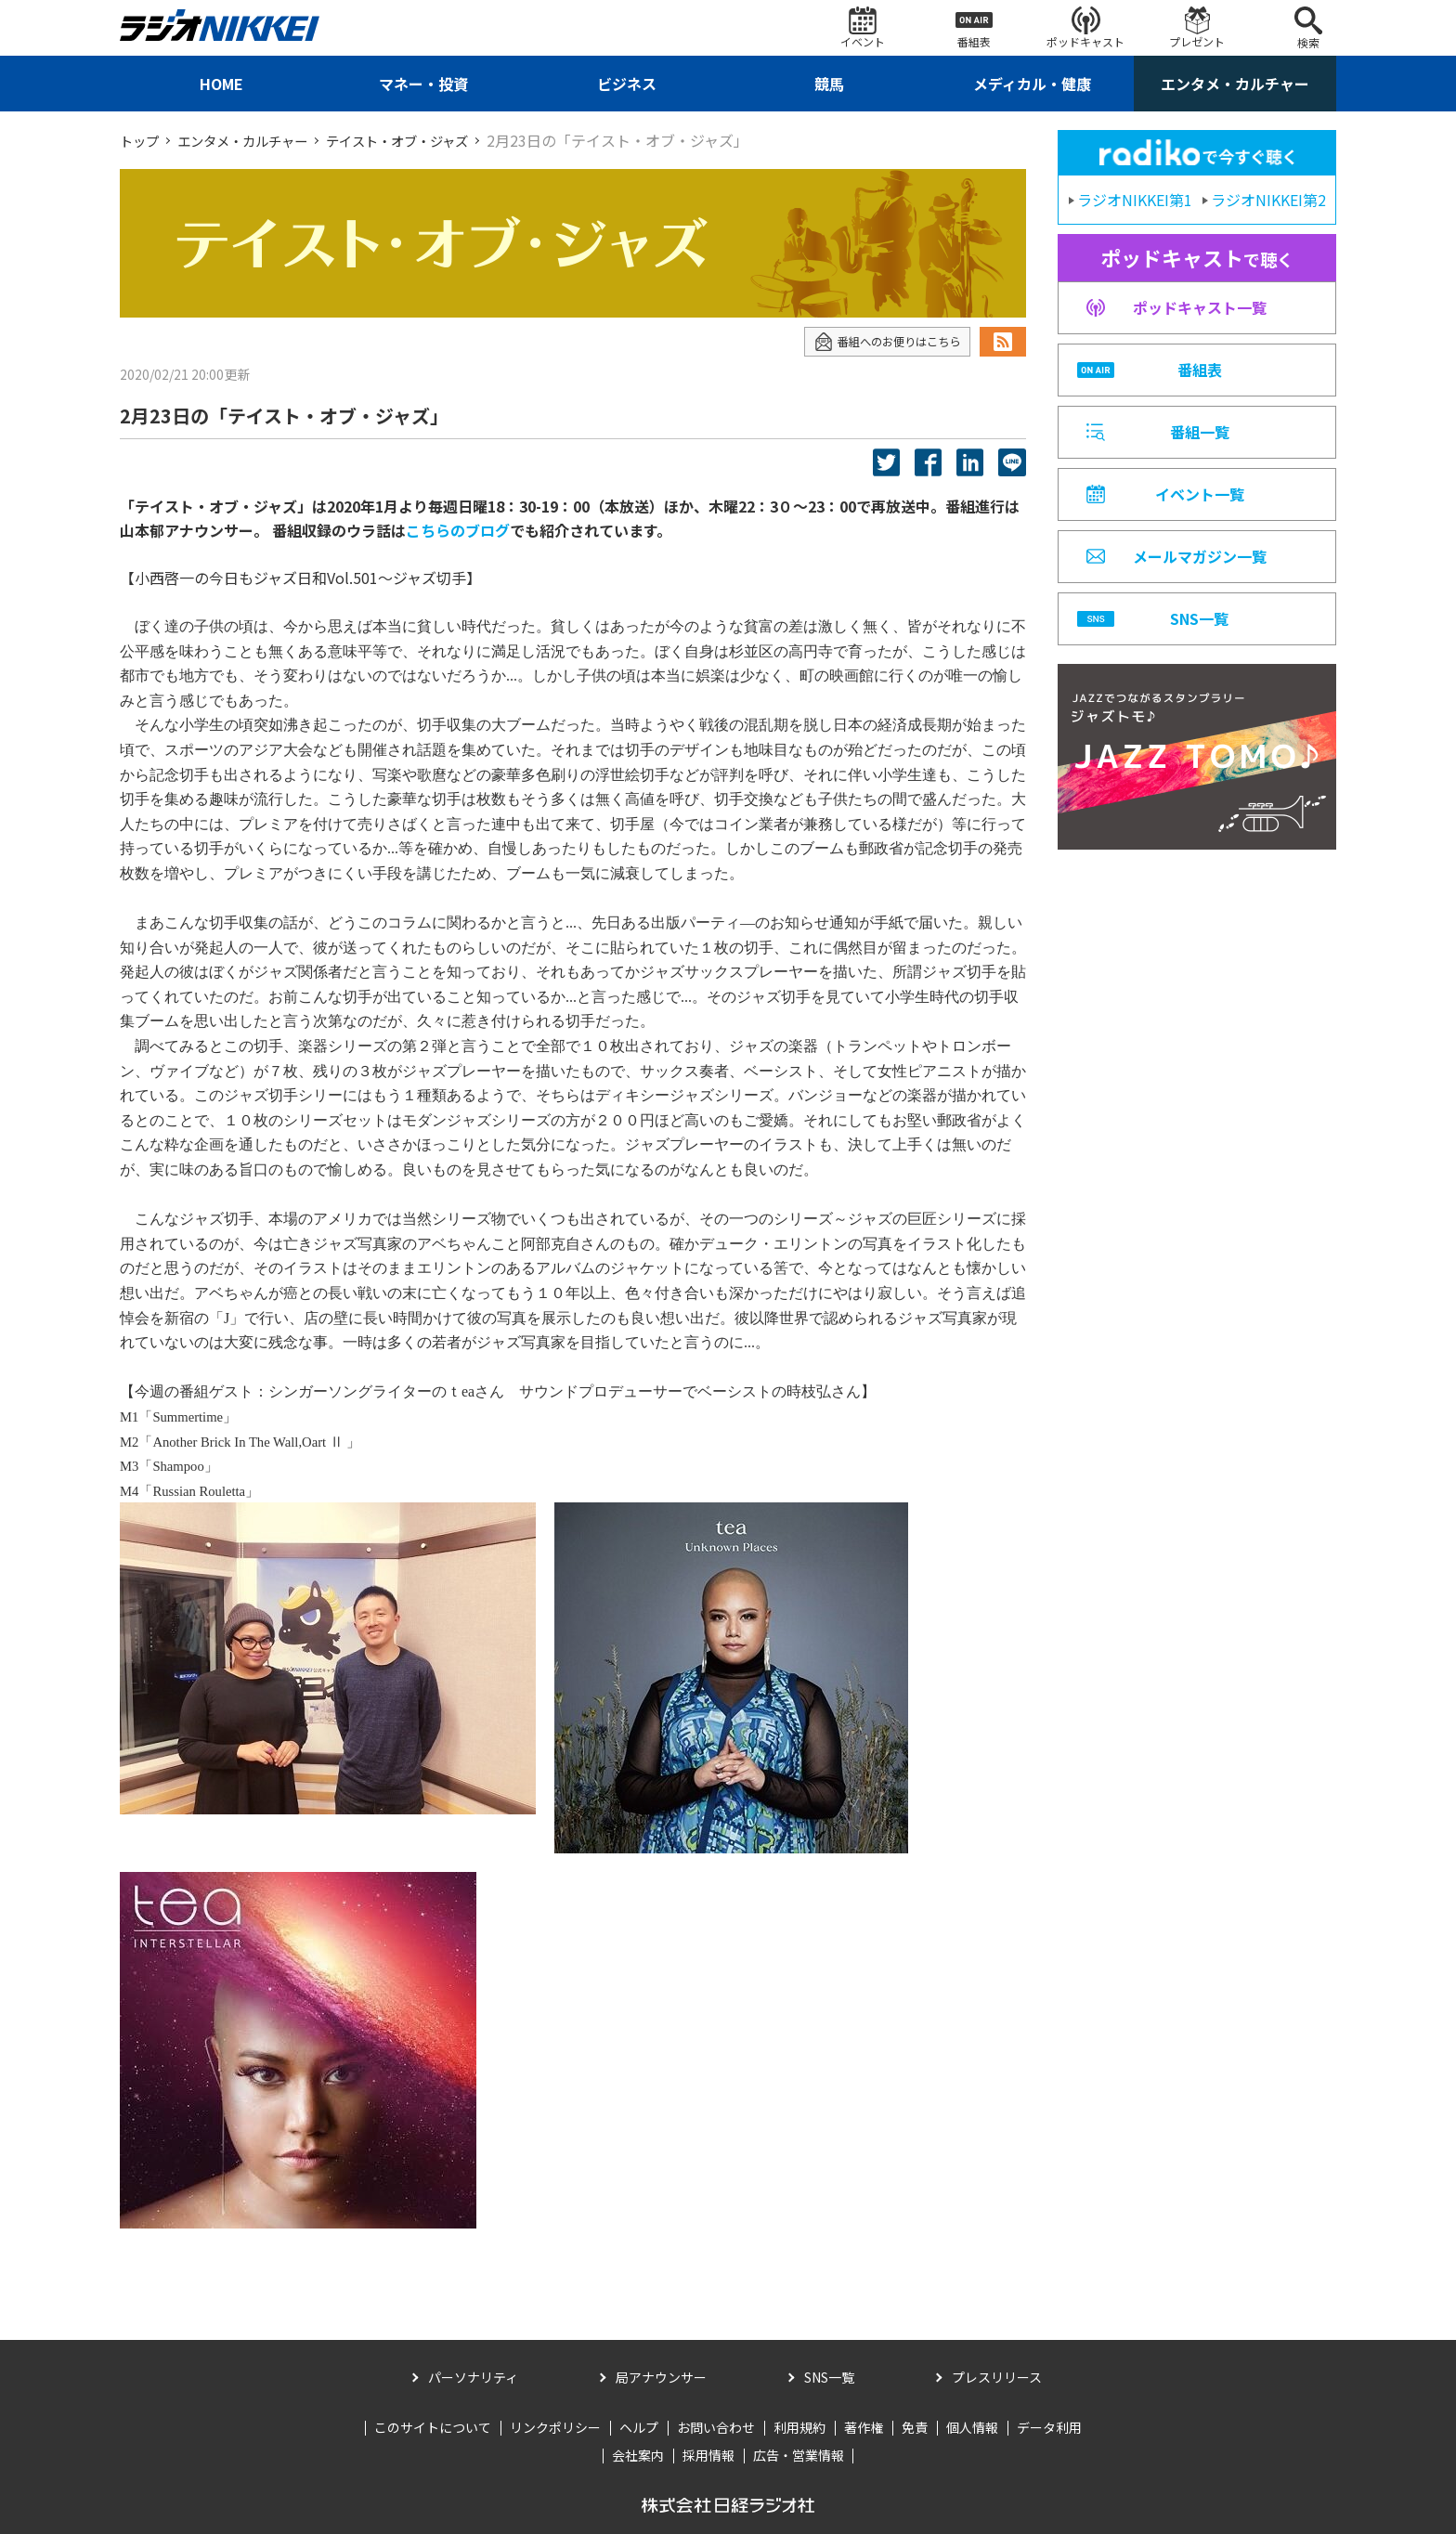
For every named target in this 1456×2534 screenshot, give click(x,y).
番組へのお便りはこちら (877, 342)
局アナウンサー (661, 2377)
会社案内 (638, 2455)
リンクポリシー (555, 2427)
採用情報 (708, 2455)
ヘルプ (638, 2427)
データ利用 (1049, 2427)
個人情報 (972, 2427)
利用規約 (800, 2427)
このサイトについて (432, 2427)
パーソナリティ (473, 2377)
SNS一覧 (829, 2377)
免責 (915, 2427)
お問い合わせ (716, 2427)
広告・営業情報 (798, 2455)
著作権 (863, 2427)
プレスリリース (997, 2377)
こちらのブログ (458, 530)
